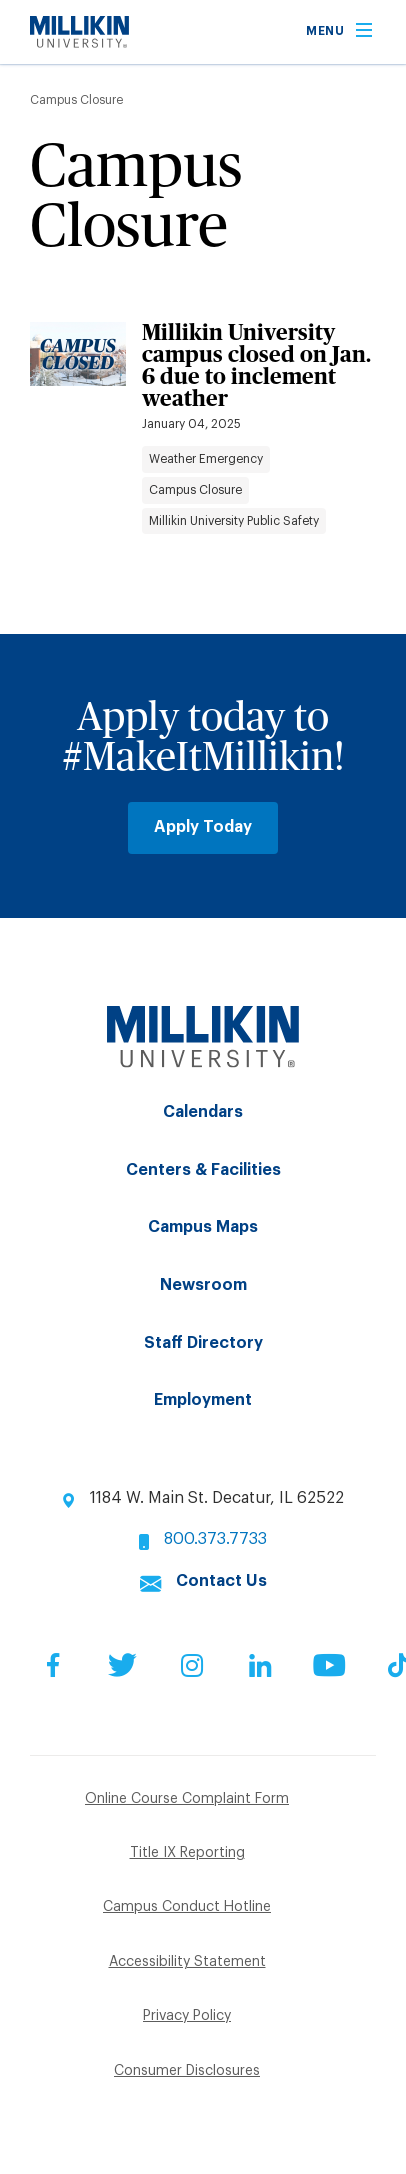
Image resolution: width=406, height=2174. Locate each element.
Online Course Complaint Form (187, 1799)
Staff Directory (203, 1343)
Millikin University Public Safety (234, 521)
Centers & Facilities (203, 1170)
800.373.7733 (215, 1539)
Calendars (203, 1112)
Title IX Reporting (187, 1853)
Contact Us (221, 1581)
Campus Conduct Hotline (187, 1907)
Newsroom (203, 1285)
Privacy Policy (187, 2016)
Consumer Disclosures (187, 2071)
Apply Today (203, 827)
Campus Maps (203, 1227)
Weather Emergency (206, 459)
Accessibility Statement (187, 1962)
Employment (203, 1400)
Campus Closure (195, 490)
